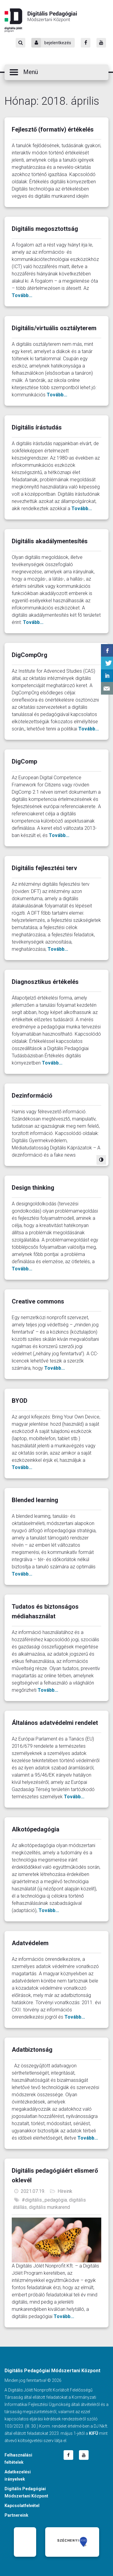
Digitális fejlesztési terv (44, 868)
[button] (56, 72)
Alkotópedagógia (35, 1829)
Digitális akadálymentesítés (50, 541)
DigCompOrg (29, 655)
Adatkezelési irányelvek (18, 2475)
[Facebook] (85, 43)
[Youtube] (101, 43)
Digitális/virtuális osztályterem (54, 328)
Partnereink (16, 2515)
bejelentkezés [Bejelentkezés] (51, 43)
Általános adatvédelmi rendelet (55, 1722)
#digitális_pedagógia (44, 2200)
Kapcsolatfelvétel (22, 2505)
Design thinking (33, 1187)
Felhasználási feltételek (18, 2459)
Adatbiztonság (32, 2049)
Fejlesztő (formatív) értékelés (53, 129)
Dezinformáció (32, 1095)
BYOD (19, 1400)
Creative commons (38, 1301)
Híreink (65, 2191)
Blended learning (35, 1500)
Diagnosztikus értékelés (45, 981)
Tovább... (22, 295)
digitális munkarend (49, 2207)
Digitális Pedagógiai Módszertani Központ (41, 20)
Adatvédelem (30, 1943)
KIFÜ (93, 2433)
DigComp (24, 761)
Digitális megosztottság (45, 228)
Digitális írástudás (37, 427)
